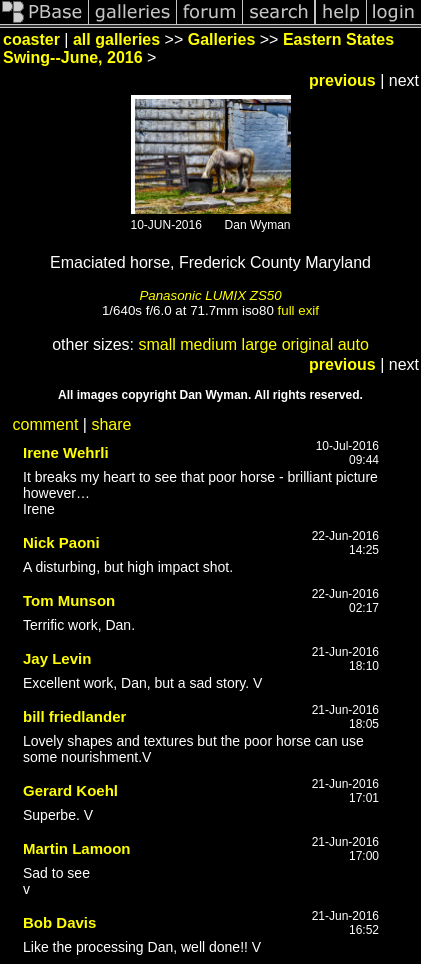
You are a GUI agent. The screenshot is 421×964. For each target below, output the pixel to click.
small (156, 344)
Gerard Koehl (70, 790)
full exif (298, 310)
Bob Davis (59, 922)
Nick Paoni (61, 542)
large (260, 344)
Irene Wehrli (66, 452)
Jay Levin (57, 658)
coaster (31, 39)
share (111, 424)
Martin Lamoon (77, 848)
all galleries (116, 39)
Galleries (222, 39)
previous (342, 80)
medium (208, 344)
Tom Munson (69, 600)
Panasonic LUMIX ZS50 (210, 295)
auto (353, 344)
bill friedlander (74, 716)
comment (46, 424)
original (308, 344)
